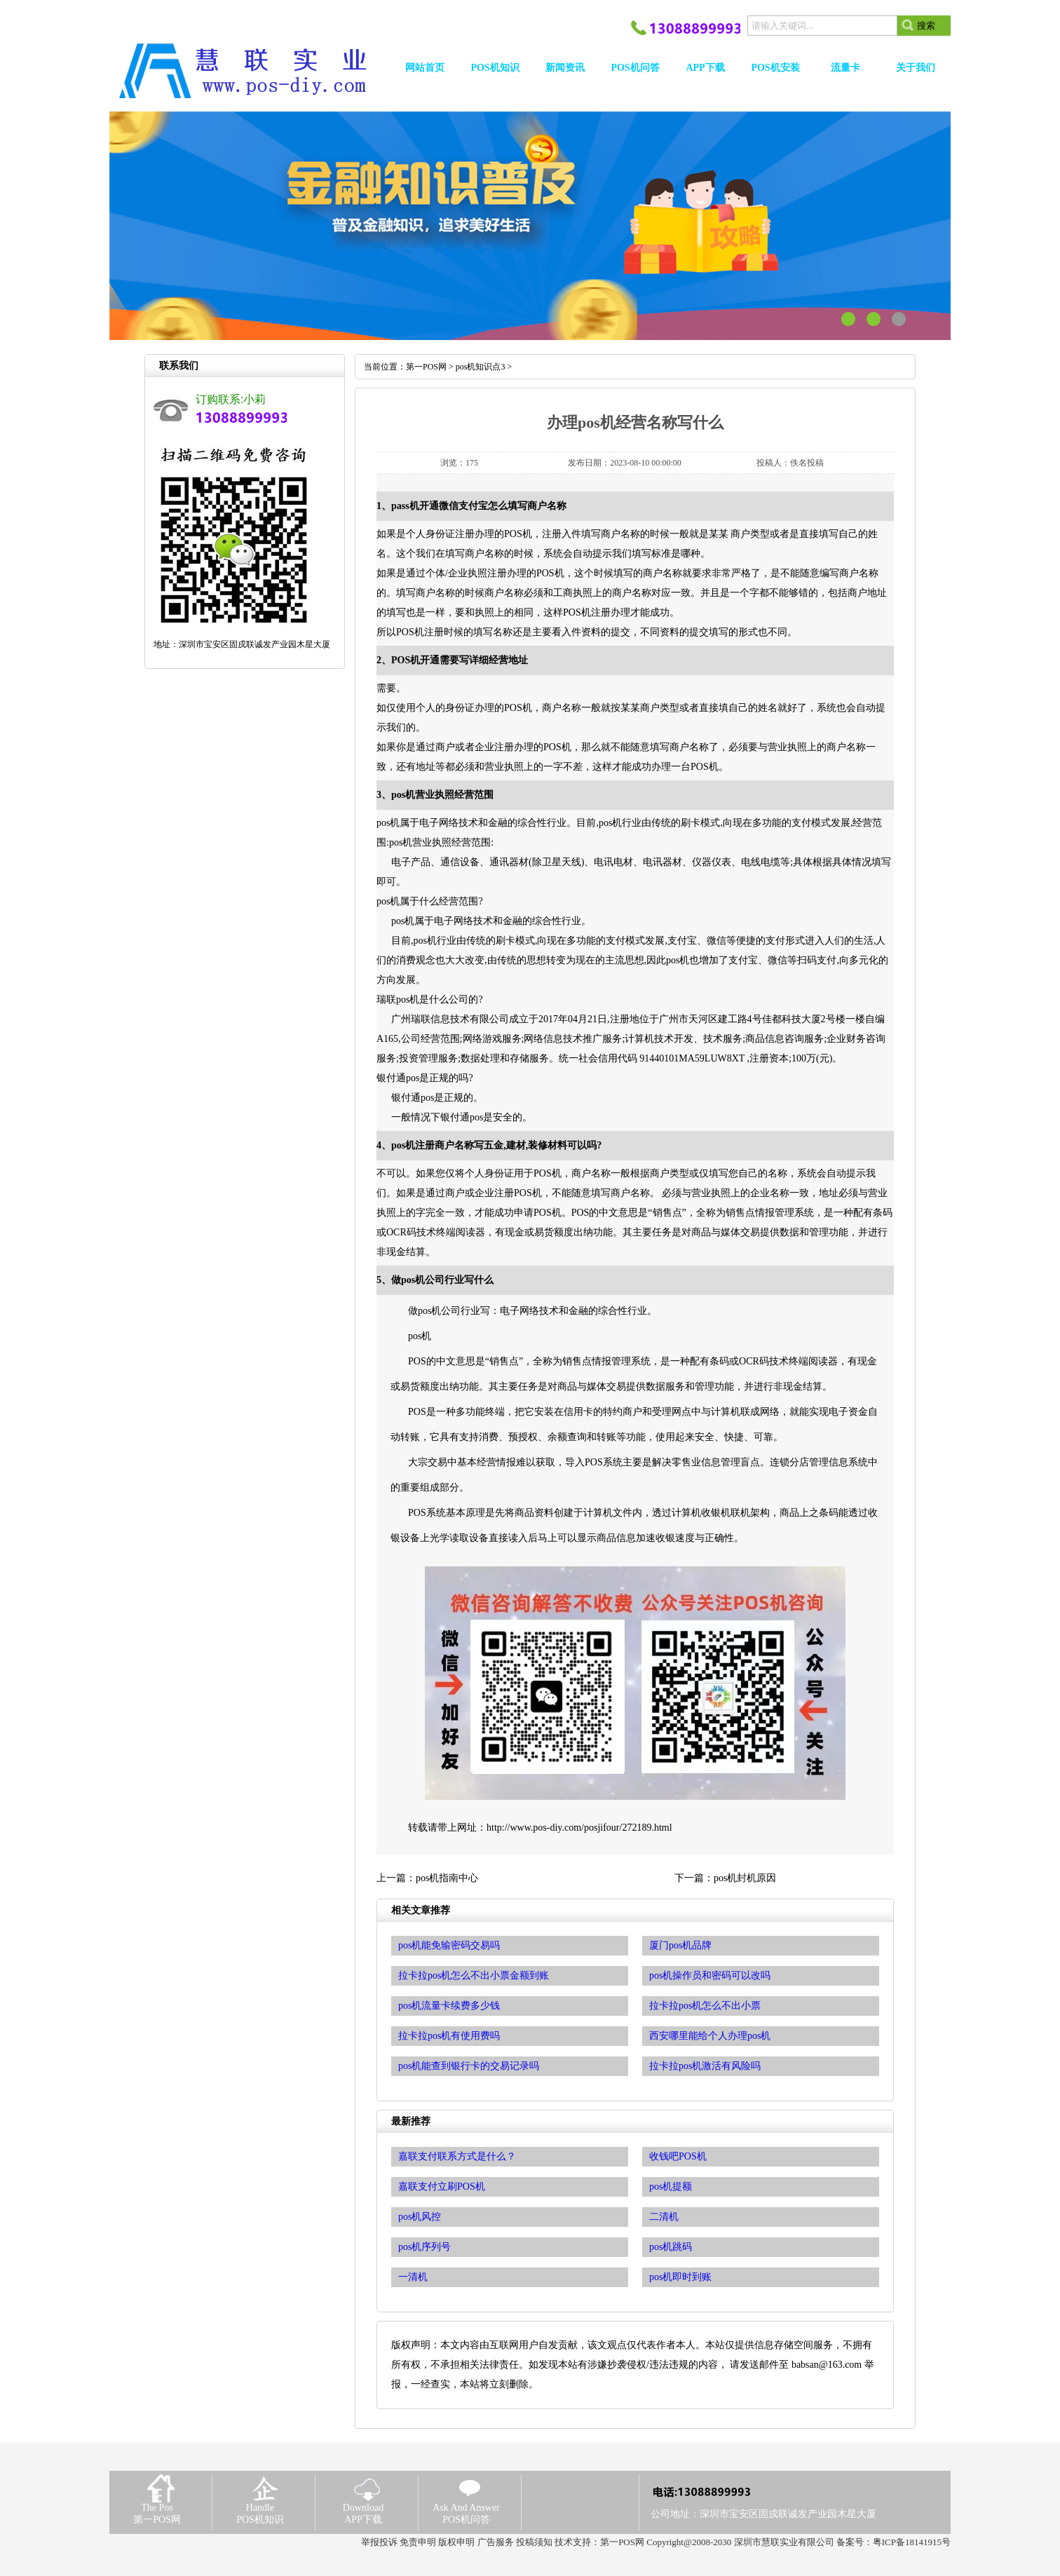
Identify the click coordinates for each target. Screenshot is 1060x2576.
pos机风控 (419, 2216)
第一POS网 (426, 367)
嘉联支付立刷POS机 (441, 2186)
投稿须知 (534, 2542)
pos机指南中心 (447, 1878)
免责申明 (418, 2542)
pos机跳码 (670, 2247)
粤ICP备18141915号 (912, 2542)
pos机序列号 (424, 2247)
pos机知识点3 (480, 367)
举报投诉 (379, 2542)
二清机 (664, 2216)
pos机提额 (670, 2186)
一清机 (413, 2277)
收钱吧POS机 (678, 2156)
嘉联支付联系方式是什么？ (457, 2156)
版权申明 (456, 2542)
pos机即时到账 (680, 2277)
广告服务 (495, 2542)
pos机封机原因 (745, 1878)
